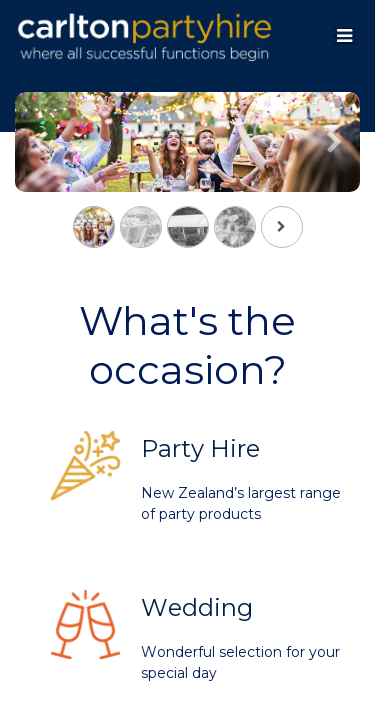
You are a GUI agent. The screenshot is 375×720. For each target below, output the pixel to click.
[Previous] (41, 174)
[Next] (334, 174)
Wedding (197, 607)
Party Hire (200, 448)
